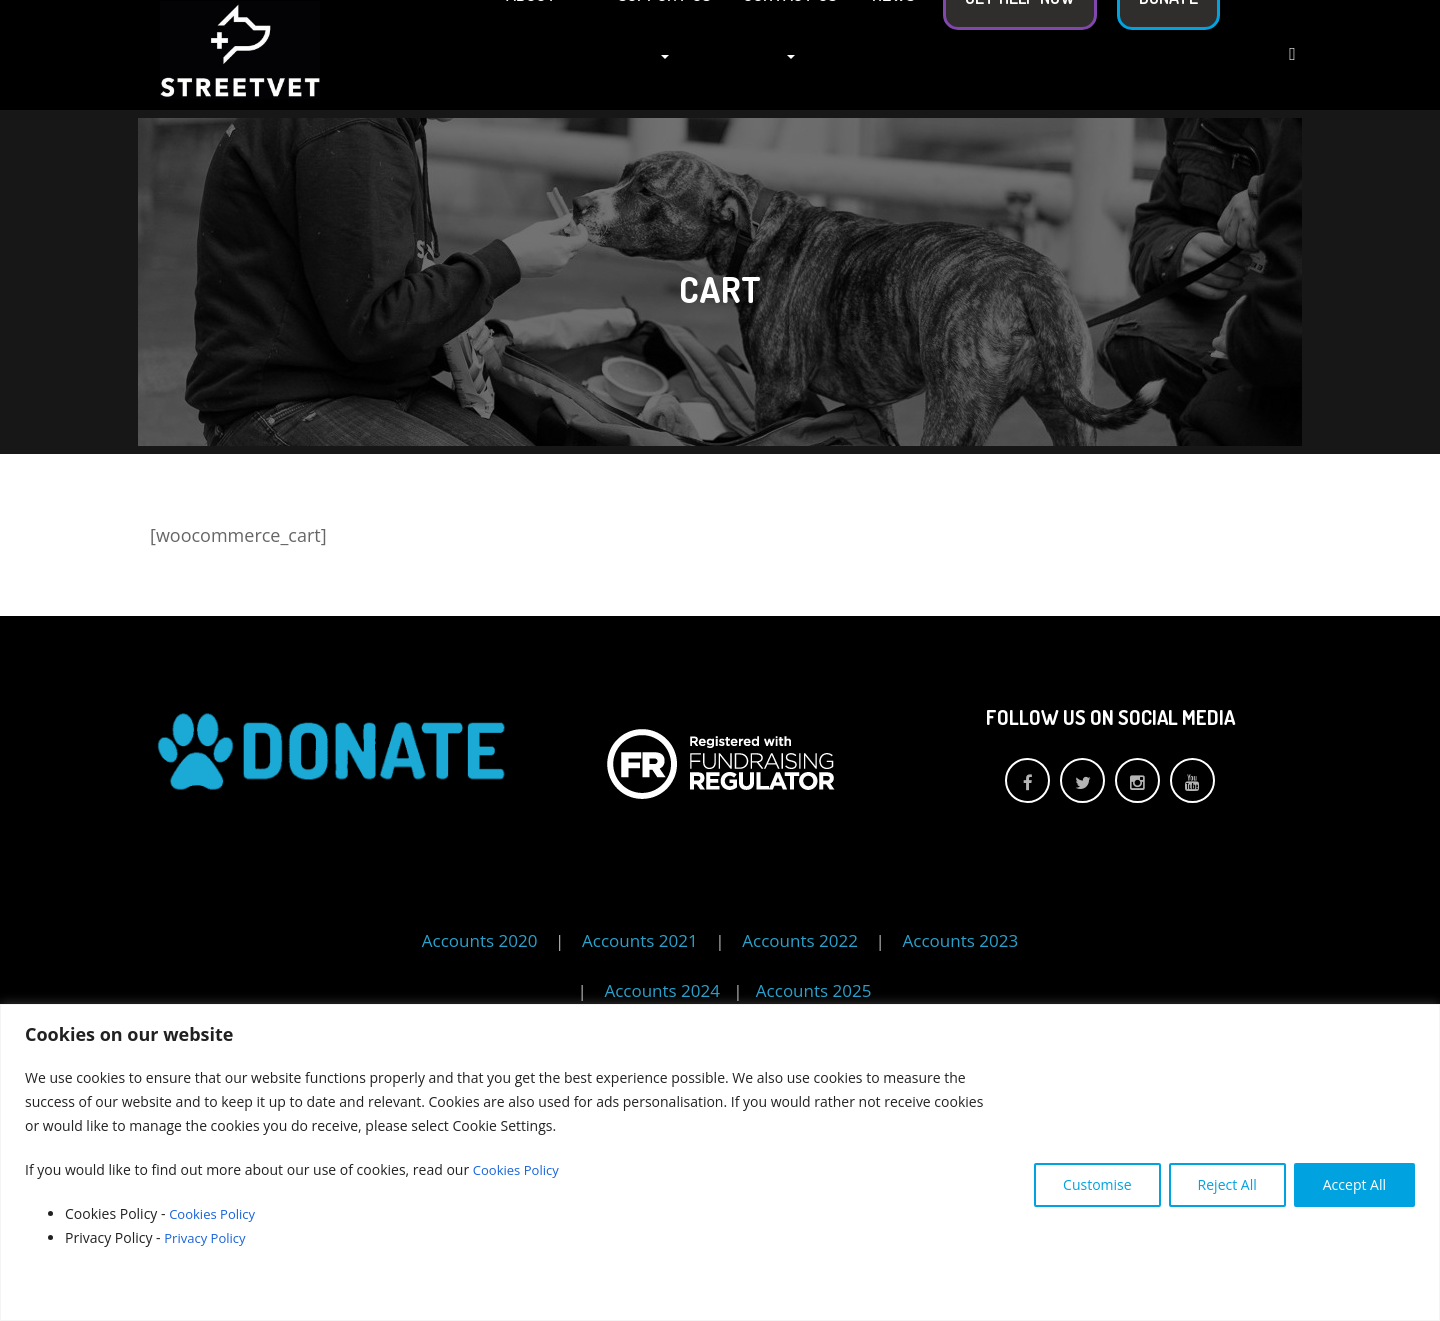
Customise (1097, 1184)
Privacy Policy (209, 1237)
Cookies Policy (519, 1169)
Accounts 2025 (814, 990)
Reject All (1227, 1184)
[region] (720, 1162)
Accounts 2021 (640, 940)
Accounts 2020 (480, 940)
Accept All (1354, 1184)
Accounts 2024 (664, 990)
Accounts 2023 (961, 940)
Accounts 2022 (800, 940)
